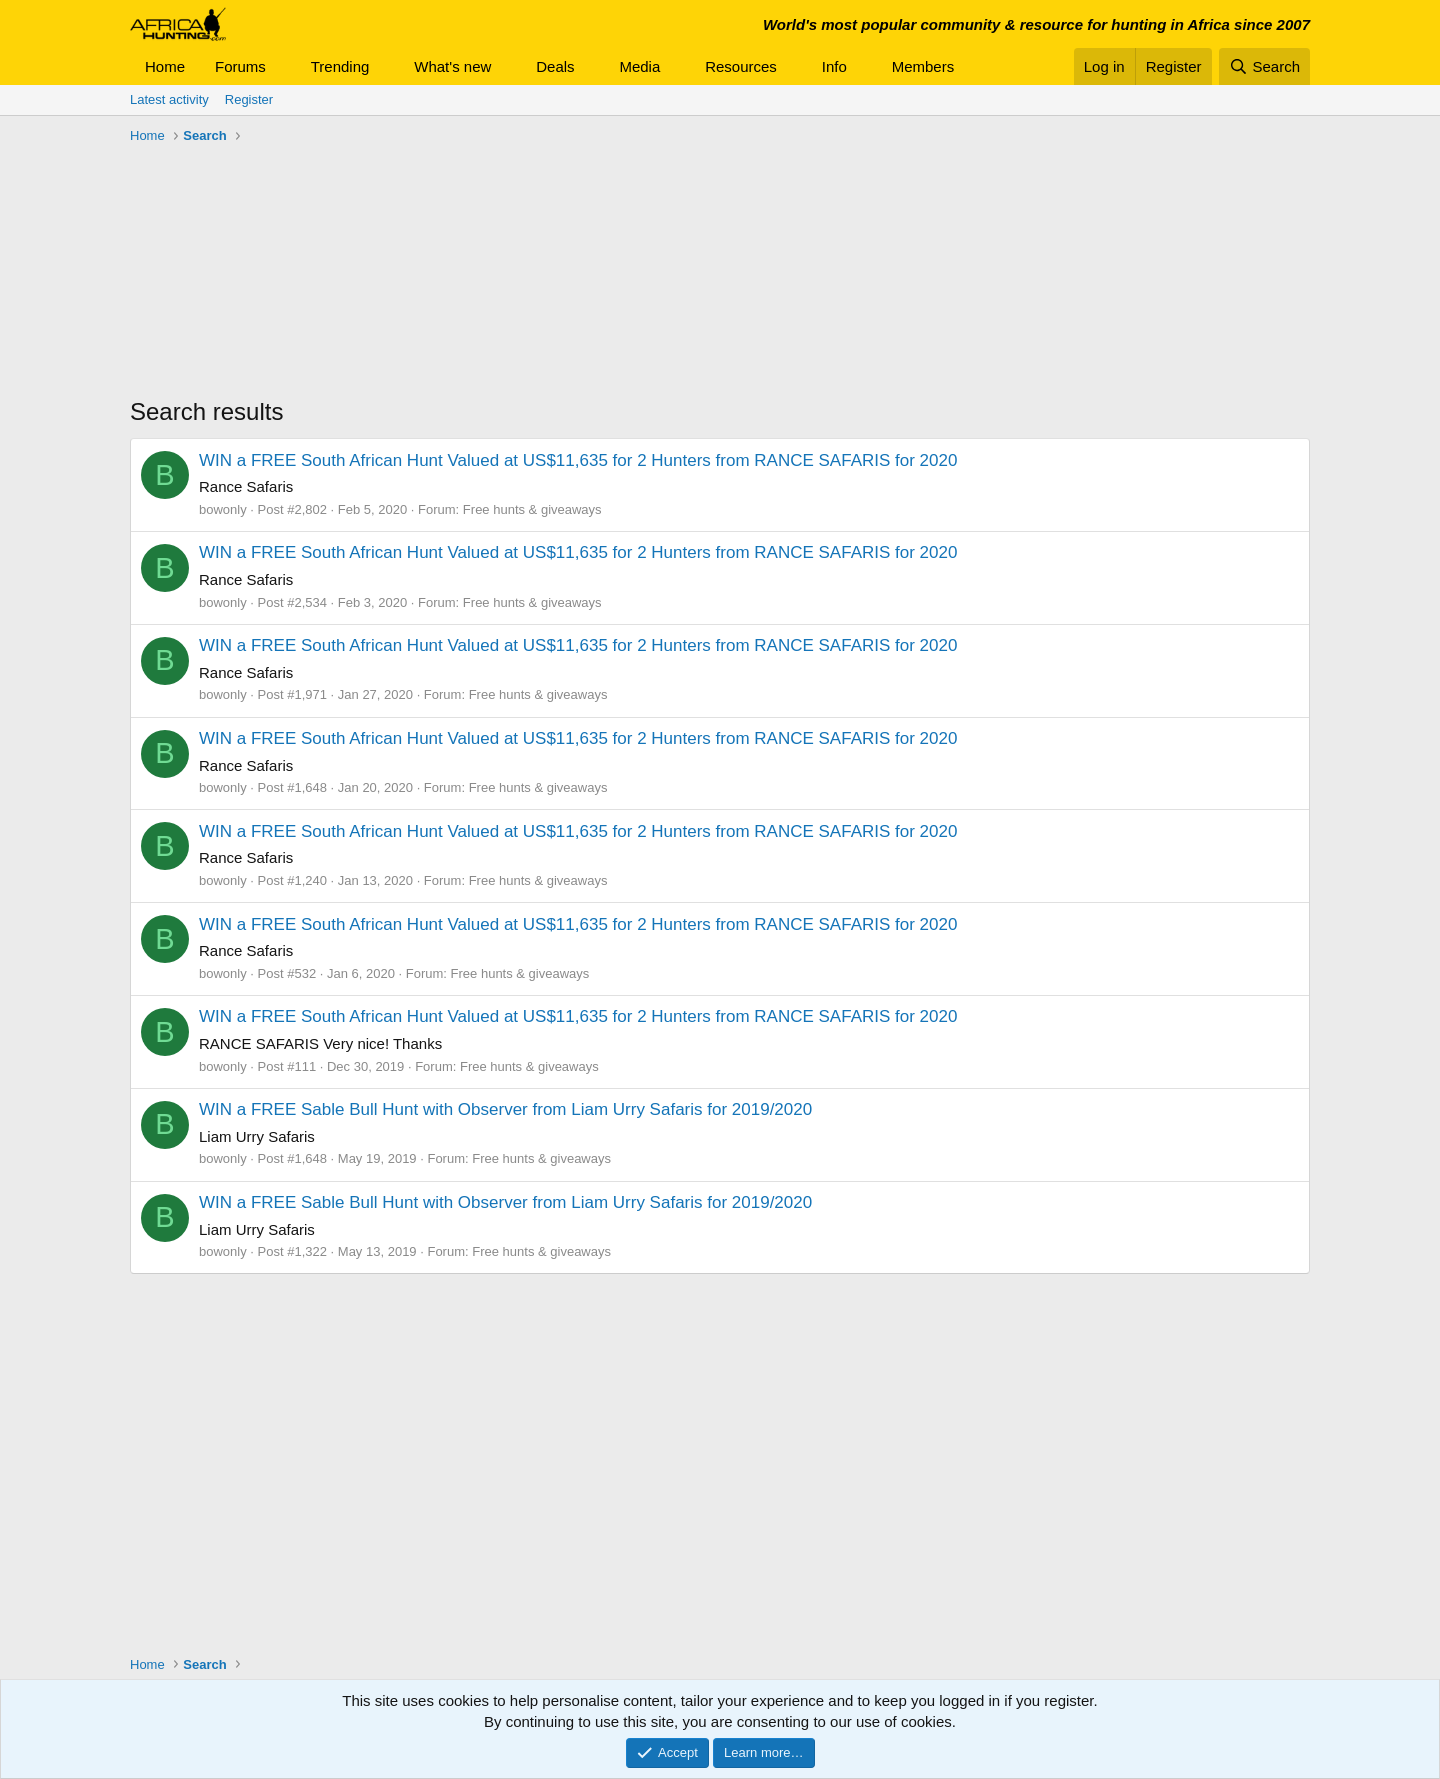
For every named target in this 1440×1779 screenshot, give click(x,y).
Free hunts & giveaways (532, 509)
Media (639, 66)
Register (249, 99)
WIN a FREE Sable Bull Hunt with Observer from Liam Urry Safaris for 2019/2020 (505, 1109)
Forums (240, 66)
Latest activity (169, 99)
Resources (741, 66)
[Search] (1264, 66)
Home (165, 66)
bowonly (223, 509)
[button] (282, 66)
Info (834, 66)
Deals (555, 66)
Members (923, 66)
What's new (452, 66)
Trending (340, 66)
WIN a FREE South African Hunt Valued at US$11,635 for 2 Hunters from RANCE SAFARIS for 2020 (578, 460)
